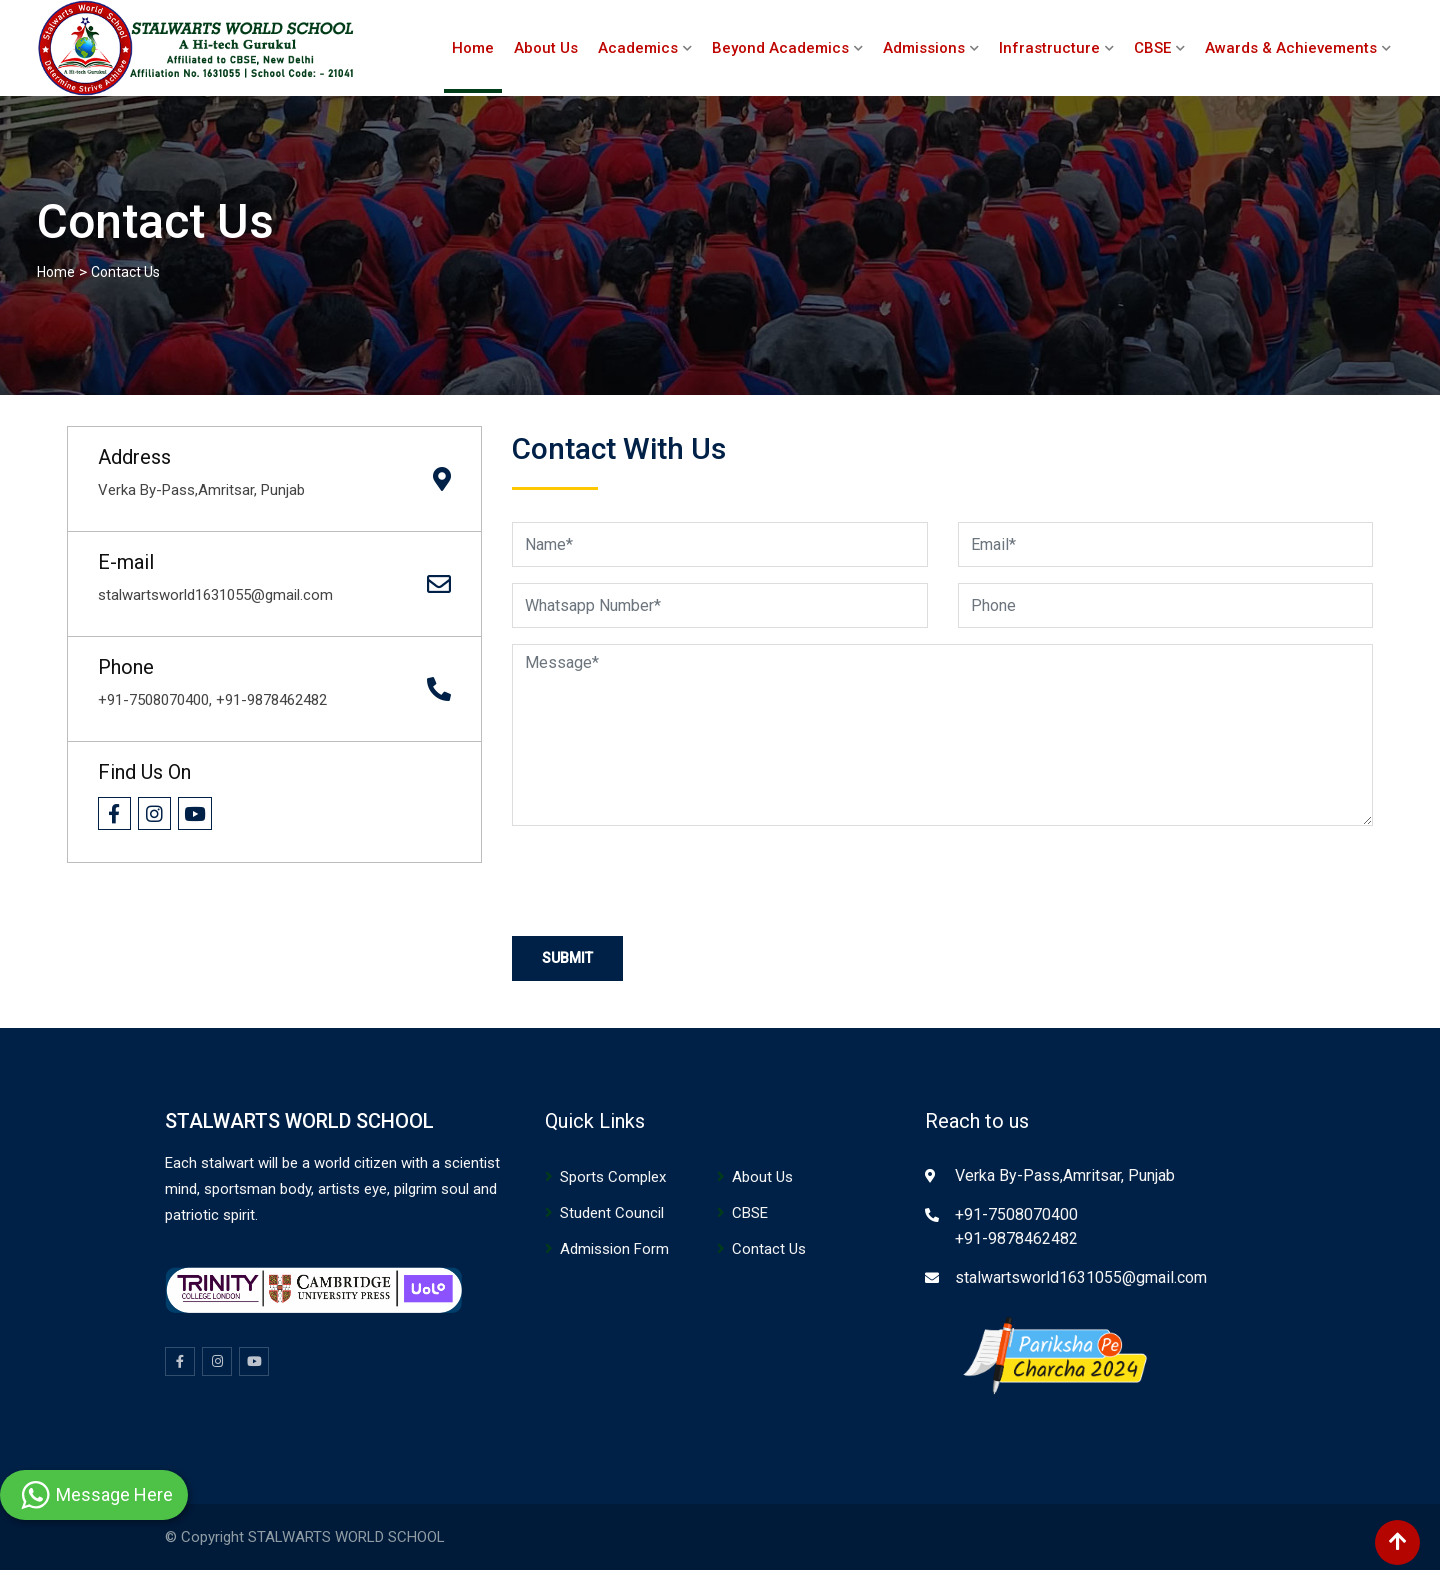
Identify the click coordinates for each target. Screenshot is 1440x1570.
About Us (546, 48)
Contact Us (769, 1249)
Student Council (612, 1213)
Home (473, 48)
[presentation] (664, 881)
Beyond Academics (780, 48)
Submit (567, 958)
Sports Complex (613, 1177)
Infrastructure (1049, 48)
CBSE (1152, 48)
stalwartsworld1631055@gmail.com (1081, 1277)
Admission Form (614, 1249)
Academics (638, 48)
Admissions (924, 48)
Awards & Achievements (1291, 48)
